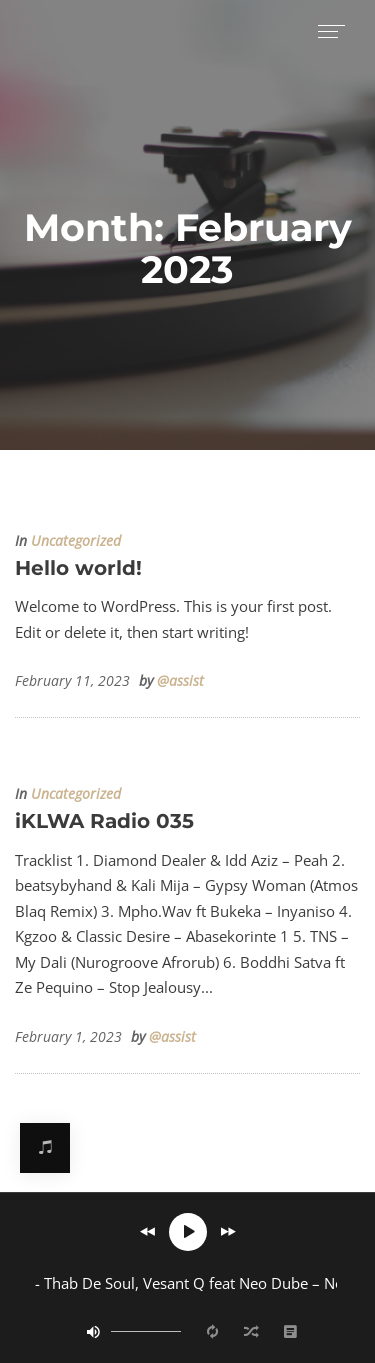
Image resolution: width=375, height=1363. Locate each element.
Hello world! (78, 568)
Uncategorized (76, 541)
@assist (180, 681)
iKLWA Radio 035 (104, 821)
